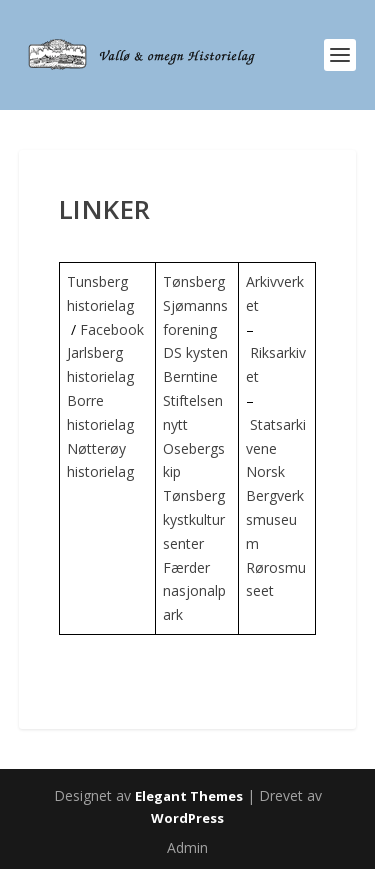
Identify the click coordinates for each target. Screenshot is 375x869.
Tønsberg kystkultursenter (194, 519)
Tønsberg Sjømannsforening (195, 305)
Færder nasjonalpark (194, 591)
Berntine (190, 376)
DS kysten (195, 352)
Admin (187, 847)
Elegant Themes (189, 796)
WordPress (187, 818)
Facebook (112, 329)
